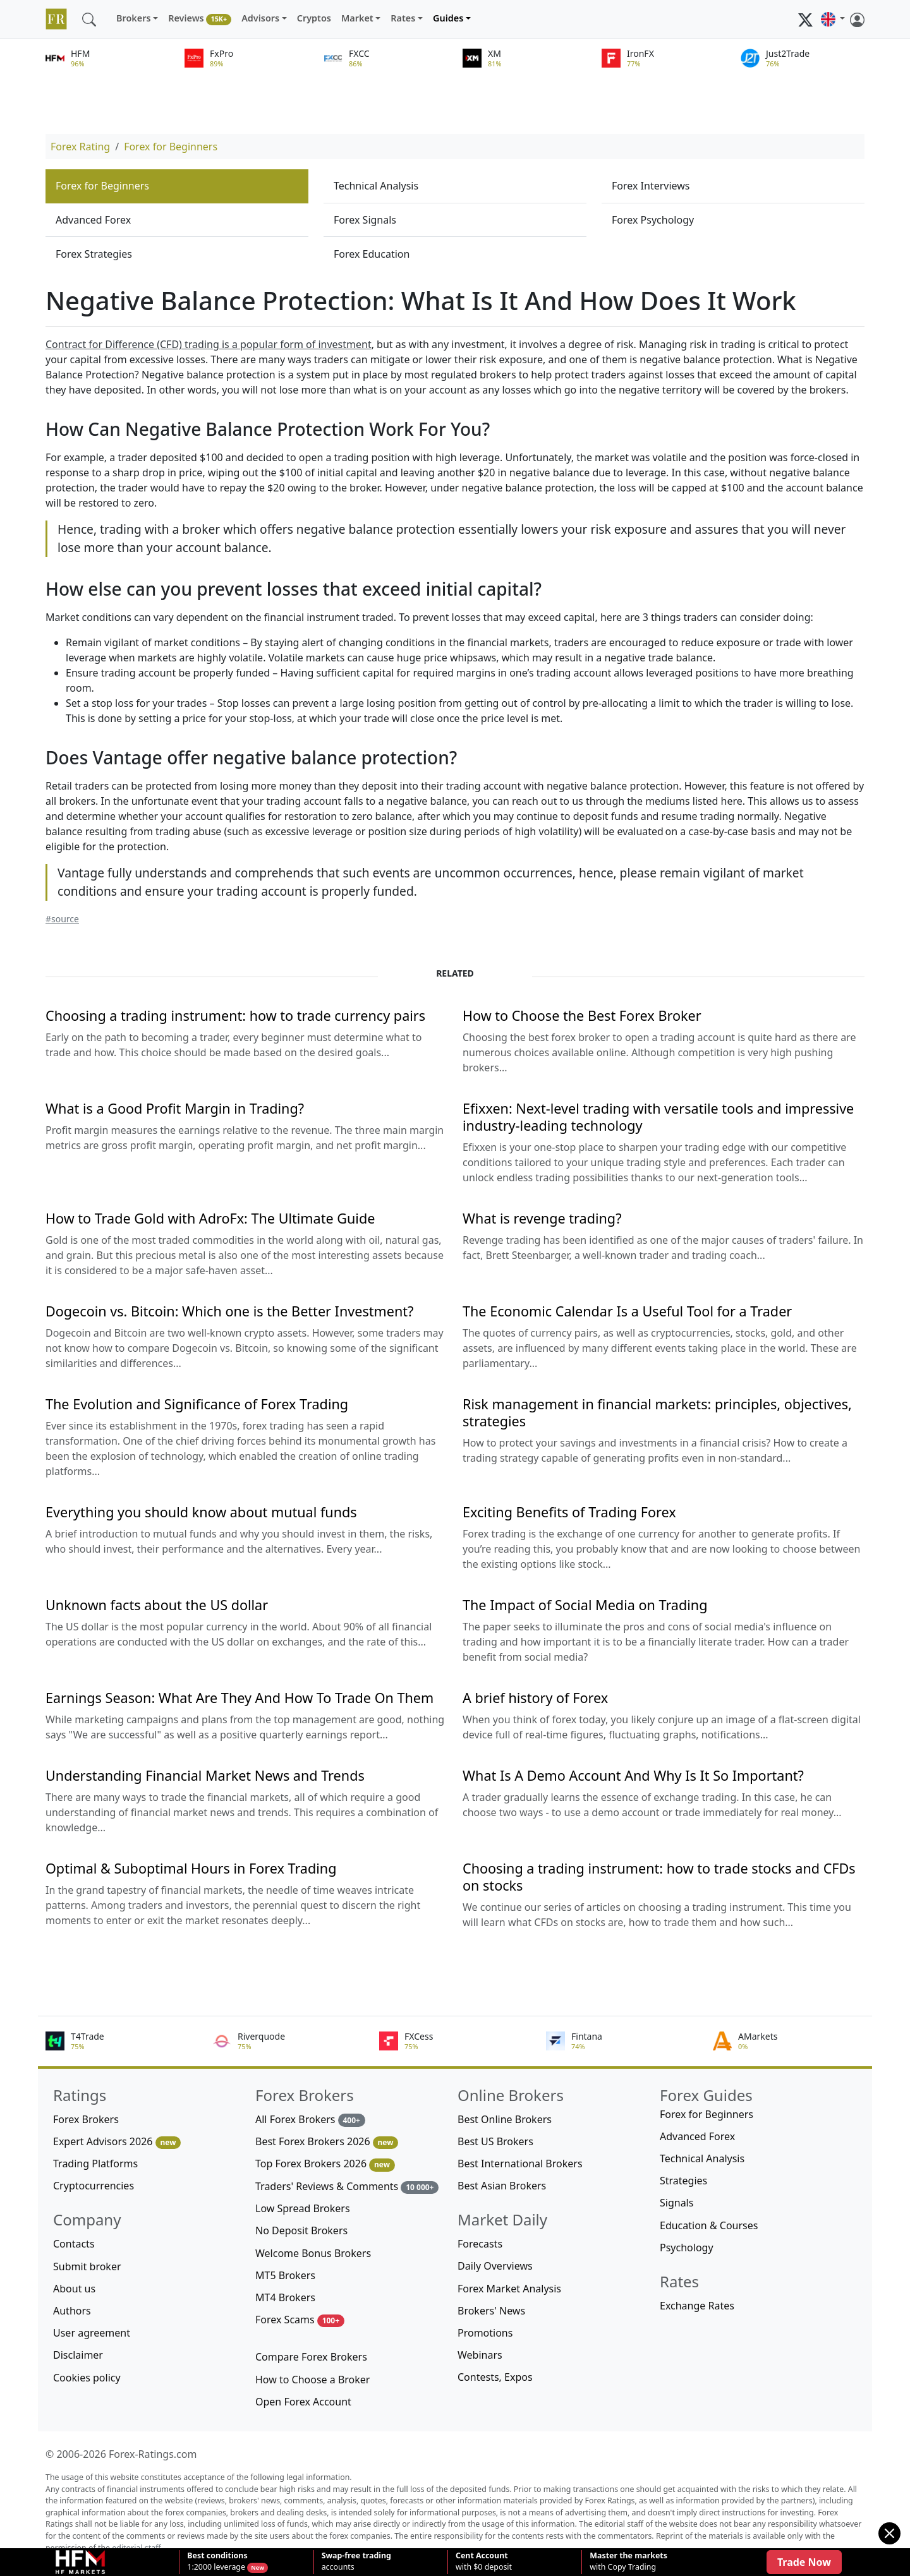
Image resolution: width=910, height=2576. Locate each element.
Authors (72, 2311)
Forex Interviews (651, 186)
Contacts (74, 2244)
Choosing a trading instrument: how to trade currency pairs (235, 1015)
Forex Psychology (653, 220)
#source (62, 919)
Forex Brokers (86, 2119)
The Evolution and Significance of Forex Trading (197, 1404)
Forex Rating (80, 146)
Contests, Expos (495, 2377)
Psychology (686, 2247)
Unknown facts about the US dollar (157, 1605)
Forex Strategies (94, 254)
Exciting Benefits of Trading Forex (569, 1512)
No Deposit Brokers (301, 2230)
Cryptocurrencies (93, 2186)
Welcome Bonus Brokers (313, 2253)
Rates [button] (403, 18)
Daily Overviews (495, 2266)
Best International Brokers (520, 2163)
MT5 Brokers (285, 2275)
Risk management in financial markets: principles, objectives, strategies (657, 1412)
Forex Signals (365, 220)
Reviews (199, 18)
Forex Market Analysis (509, 2289)
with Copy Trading (628, 2561)
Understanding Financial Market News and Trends (205, 1775)
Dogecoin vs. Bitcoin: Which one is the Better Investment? (229, 1311)
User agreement (91, 2333)
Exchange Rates (697, 2306)
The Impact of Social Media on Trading (585, 1605)
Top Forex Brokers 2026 (325, 2164)
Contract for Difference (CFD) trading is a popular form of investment (209, 344)
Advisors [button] (260, 18)
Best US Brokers (495, 2141)
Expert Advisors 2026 (117, 2141)
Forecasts (480, 2244)
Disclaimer (78, 2355)
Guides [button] (448, 18)
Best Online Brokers (505, 2119)
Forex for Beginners (170, 146)
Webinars (480, 2355)
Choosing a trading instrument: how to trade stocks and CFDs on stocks (659, 1876)
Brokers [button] (133, 18)
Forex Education (372, 254)
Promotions (485, 2333)
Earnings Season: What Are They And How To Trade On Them (240, 1697)
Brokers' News (491, 2311)
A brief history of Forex (535, 1697)
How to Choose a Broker (312, 2379)
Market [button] (357, 18)
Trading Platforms (95, 2163)
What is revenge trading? (542, 1218)
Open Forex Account (303, 2402)
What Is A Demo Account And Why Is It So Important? (633, 1775)
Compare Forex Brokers (311, 2357)
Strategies (683, 2181)
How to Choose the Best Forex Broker (582, 1015)
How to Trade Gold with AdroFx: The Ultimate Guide (210, 1218)
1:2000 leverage (217, 2561)
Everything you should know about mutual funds (201, 1512)
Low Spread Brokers (302, 2208)
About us (74, 2289)
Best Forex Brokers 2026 (326, 2141)
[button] (833, 19)
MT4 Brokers (285, 2297)
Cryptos (314, 18)
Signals (676, 2203)
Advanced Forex (93, 220)
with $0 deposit (484, 2561)
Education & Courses (709, 2225)
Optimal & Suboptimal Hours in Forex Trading (191, 1868)
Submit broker (87, 2266)
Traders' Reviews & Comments (347, 2186)
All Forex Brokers (310, 2119)
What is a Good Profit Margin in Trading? (175, 1108)
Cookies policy (87, 2378)
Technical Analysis (376, 186)
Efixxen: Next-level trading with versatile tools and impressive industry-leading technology (658, 1117)
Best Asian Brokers (502, 2186)
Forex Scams (299, 2320)
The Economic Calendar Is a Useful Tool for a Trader (627, 1311)
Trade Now (804, 2562)
